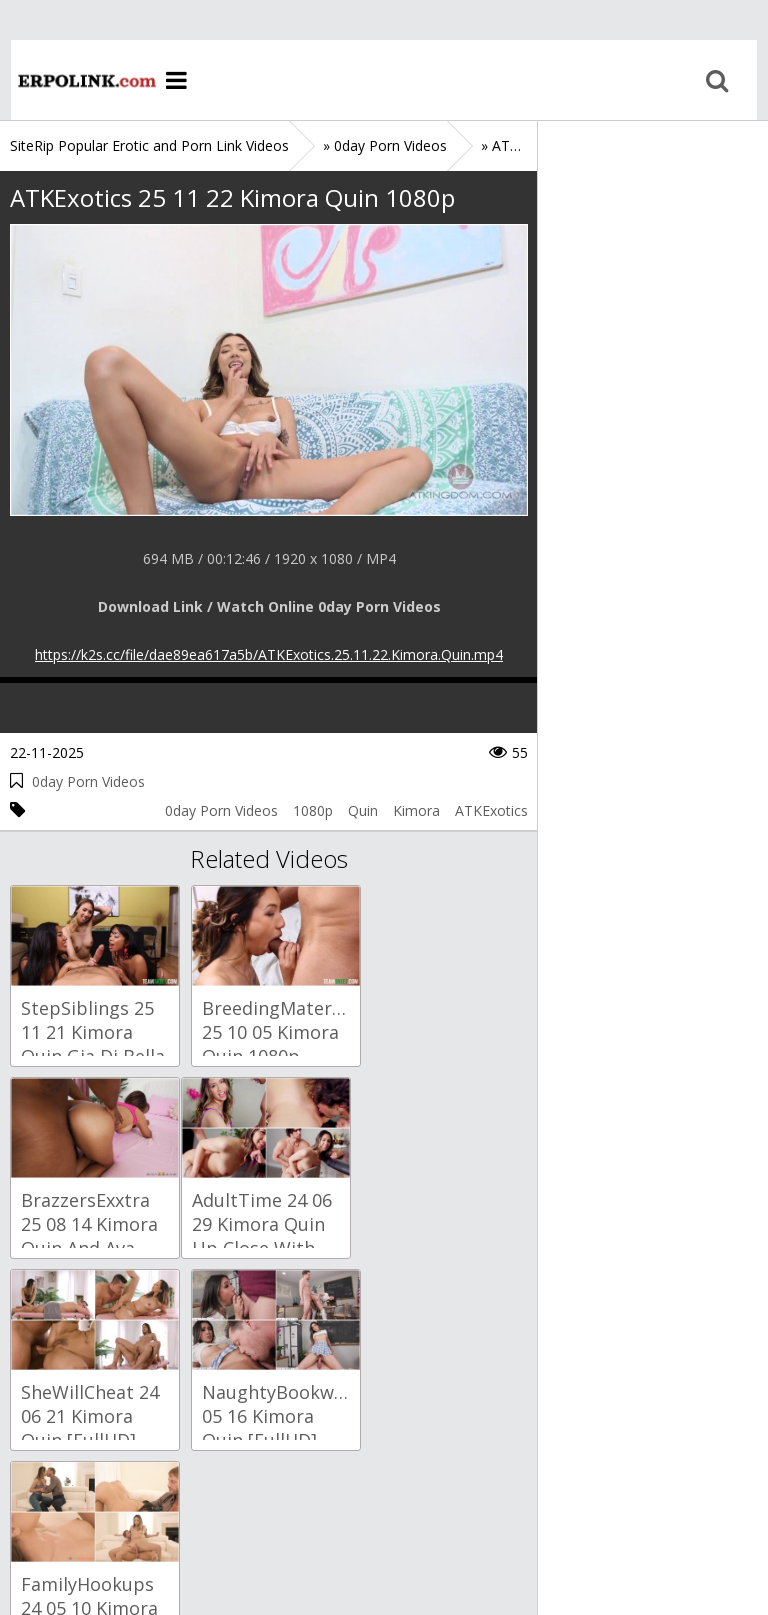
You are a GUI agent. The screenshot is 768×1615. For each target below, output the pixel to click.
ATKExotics (491, 810)
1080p (313, 810)
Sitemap (96, 1520)
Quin (363, 810)
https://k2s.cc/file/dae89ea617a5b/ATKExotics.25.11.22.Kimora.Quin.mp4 (269, 654)
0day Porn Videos (88, 781)
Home (75, 80)
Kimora (416, 810)
